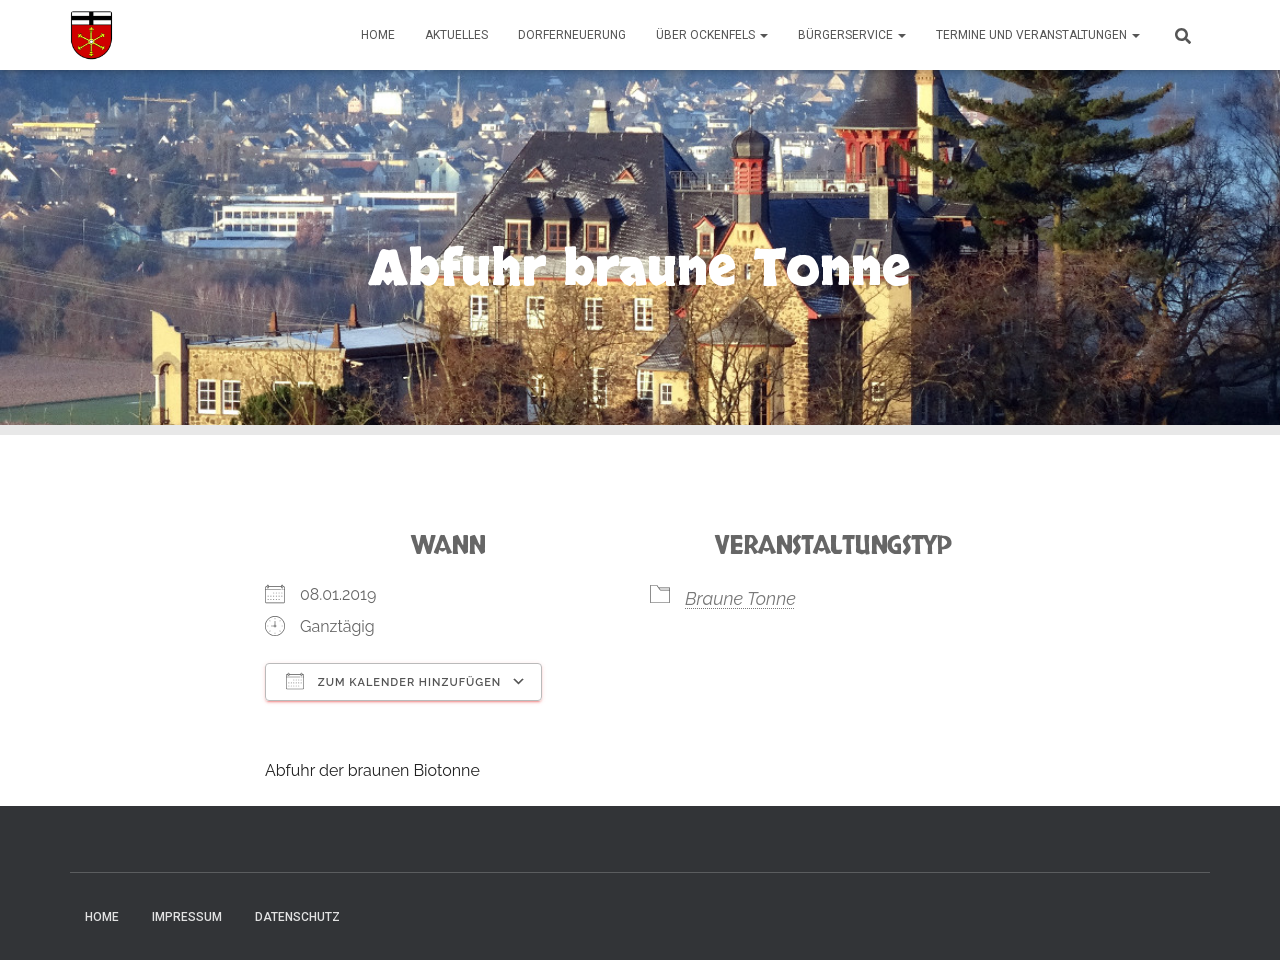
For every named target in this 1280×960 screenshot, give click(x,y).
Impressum (187, 917)
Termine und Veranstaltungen (1038, 35)
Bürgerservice (852, 35)
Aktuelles (456, 35)
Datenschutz (297, 917)
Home (378, 35)
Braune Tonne (740, 598)
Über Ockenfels (712, 35)
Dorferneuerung (572, 35)
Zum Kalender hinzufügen (393, 681)
